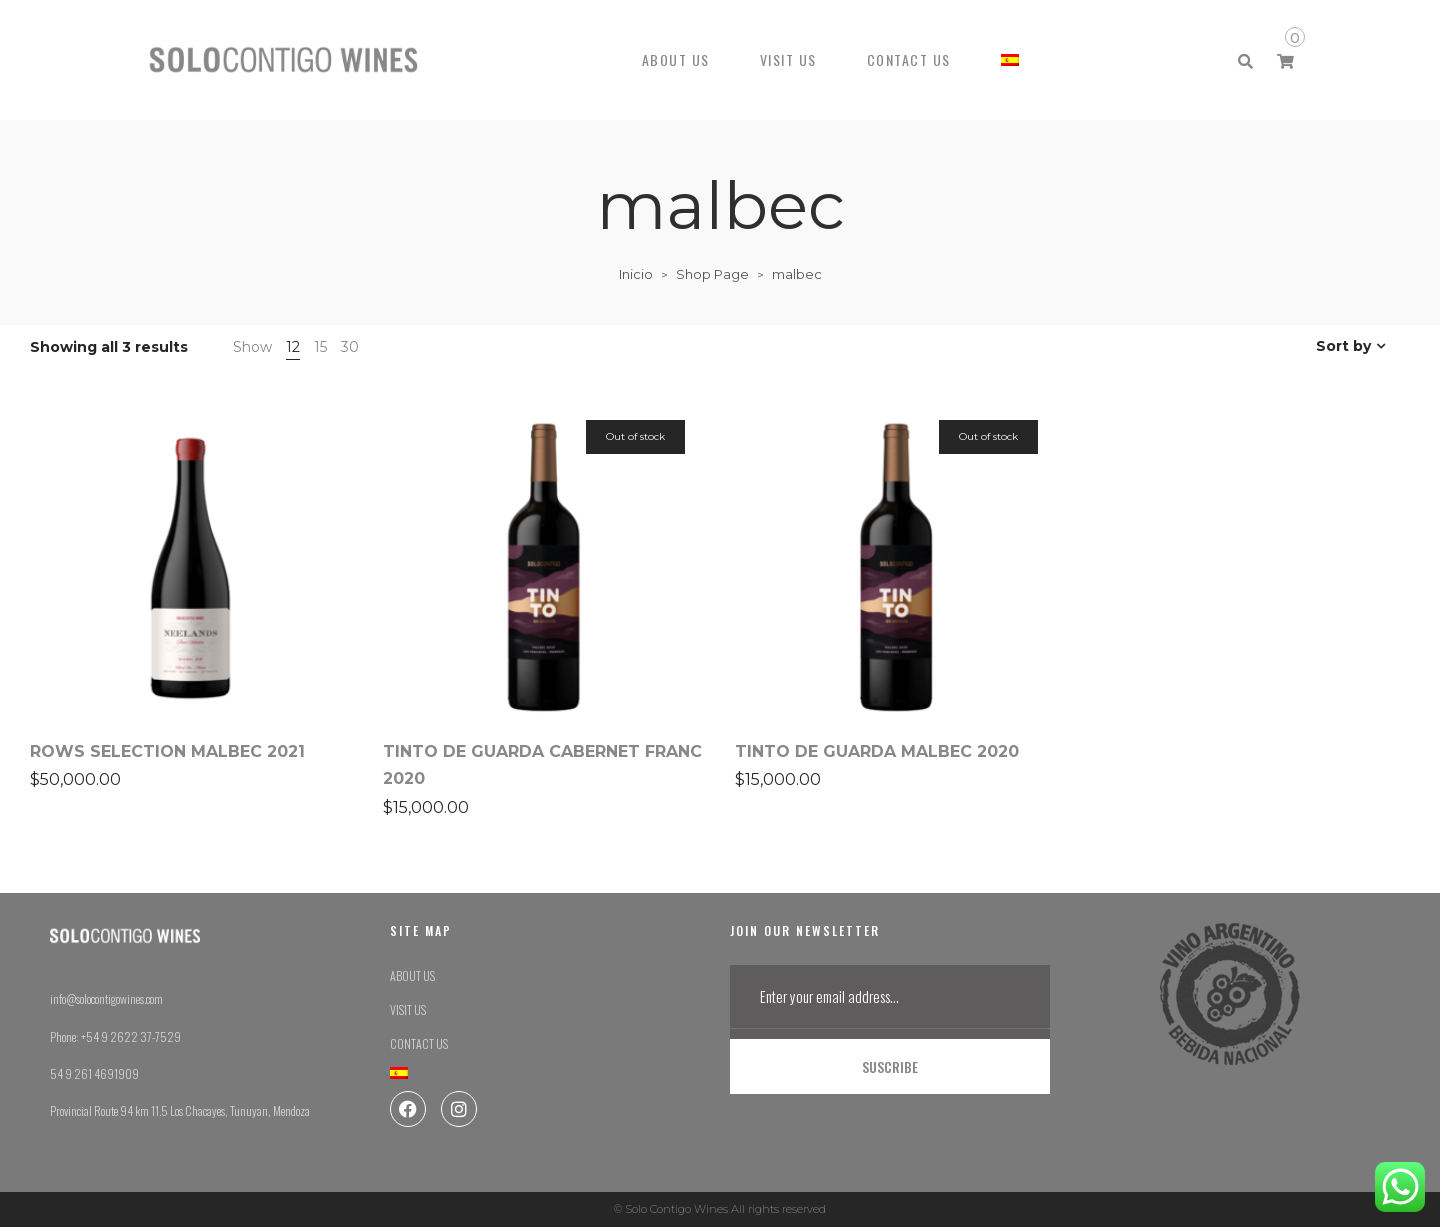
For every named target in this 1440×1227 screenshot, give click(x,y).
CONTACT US (909, 59)
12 (293, 347)
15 (320, 347)
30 (350, 347)
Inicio (636, 274)
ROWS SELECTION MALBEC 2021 (167, 751)
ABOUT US (676, 59)
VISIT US (788, 59)
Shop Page (712, 274)
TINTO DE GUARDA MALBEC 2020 (877, 751)
